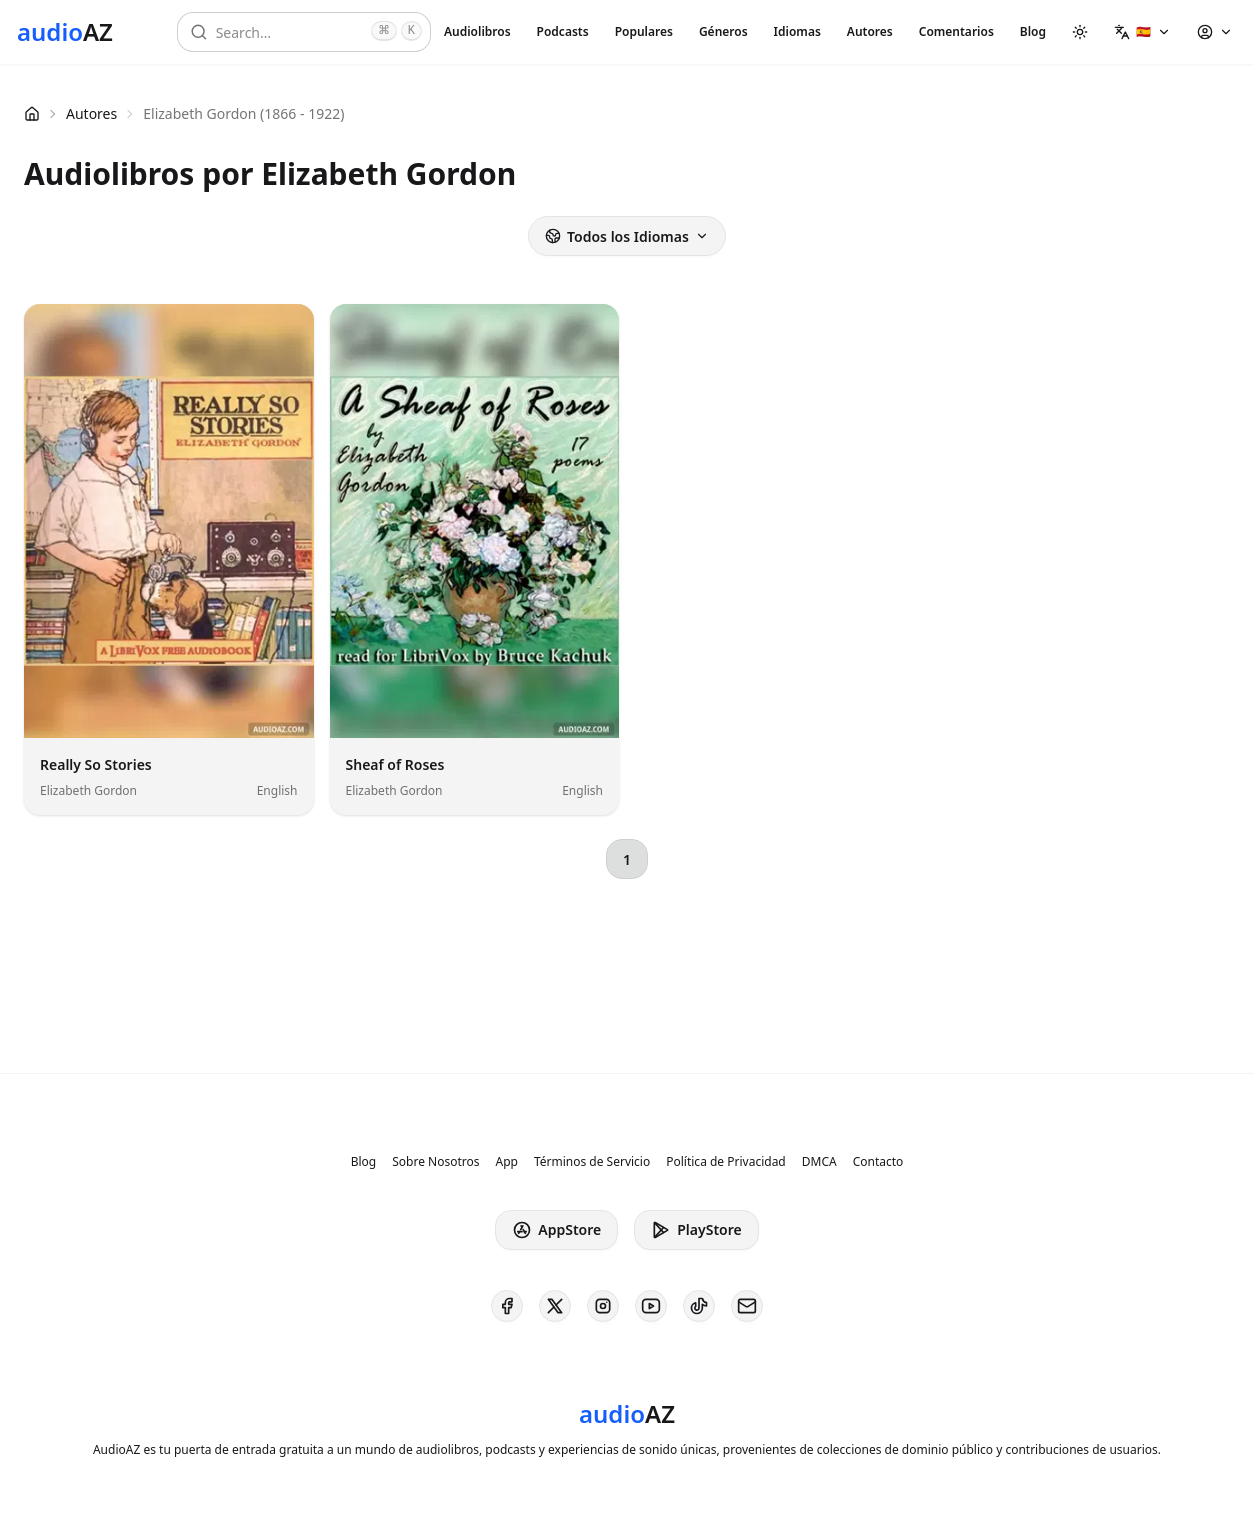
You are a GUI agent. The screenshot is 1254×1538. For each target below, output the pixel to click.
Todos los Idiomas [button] (627, 236)
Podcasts (563, 31)
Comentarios (956, 31)
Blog (1033, 31)
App (506, 1162)
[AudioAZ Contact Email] (747, 1306)
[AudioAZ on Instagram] (603, 1306)
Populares (644, 31)
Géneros (723, 31)
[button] (1142, 32)
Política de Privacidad (726, 1162)
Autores (870, 31)
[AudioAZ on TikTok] (699, 1306)
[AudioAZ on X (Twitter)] (555, 1306)
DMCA (819, 1162)
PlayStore (696, 1230)
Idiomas (797, 31)
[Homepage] (65, 32)
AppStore (556, 1230)
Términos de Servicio (592, 1162)
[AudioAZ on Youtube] (651, 1306)
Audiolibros (477, 31)
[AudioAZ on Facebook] (507, 1306)
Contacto (878, 1162)
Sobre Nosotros (435, 1162)
